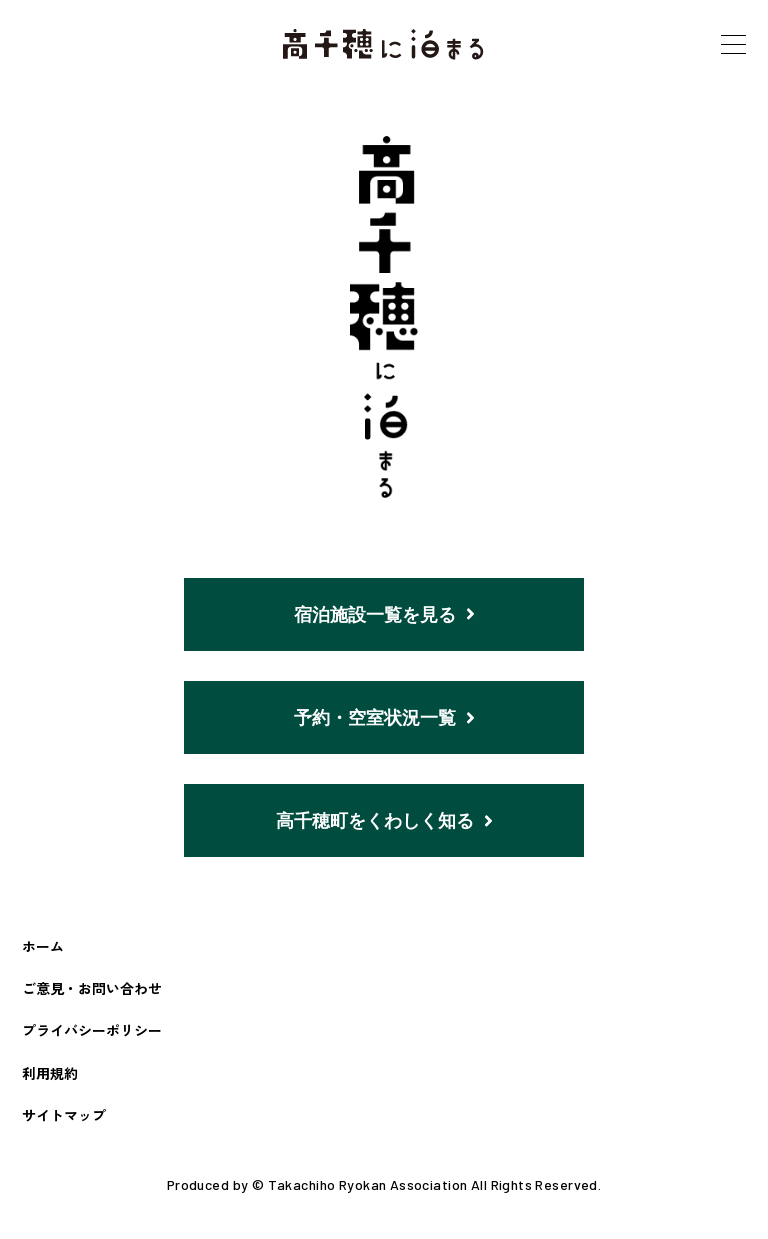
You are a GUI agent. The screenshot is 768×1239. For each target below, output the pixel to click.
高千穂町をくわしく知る (384, 824)
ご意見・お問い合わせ (92, 993)
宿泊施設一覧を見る (384, 615)
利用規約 (50, 1077)
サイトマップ (64, 1119)
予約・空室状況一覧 (384, 719)
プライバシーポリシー (92, 1035)
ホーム (43, 950)
